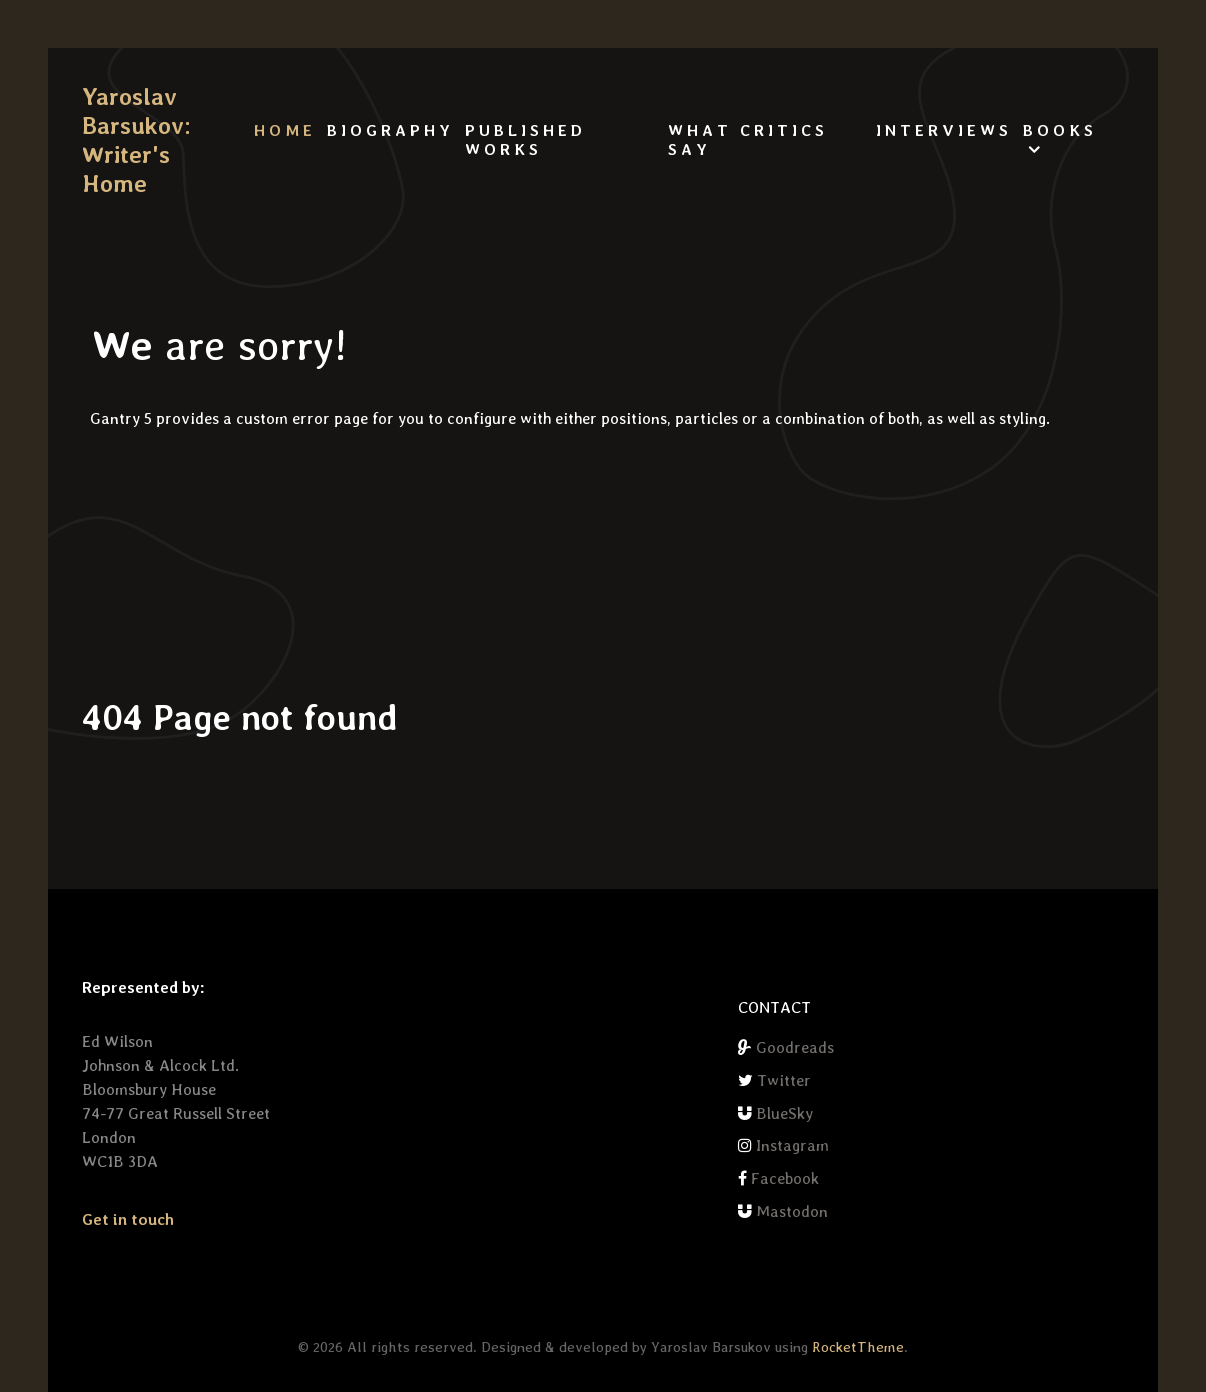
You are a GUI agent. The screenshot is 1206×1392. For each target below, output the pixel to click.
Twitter (784, 1080)
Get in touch (128, 1219)
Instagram (792, 1145)
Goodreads (795, 1047)
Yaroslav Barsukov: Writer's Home (131, 140)
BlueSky (784, 1113)
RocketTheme (858, 1346)
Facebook (785, 1178)
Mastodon (792, 1211)
